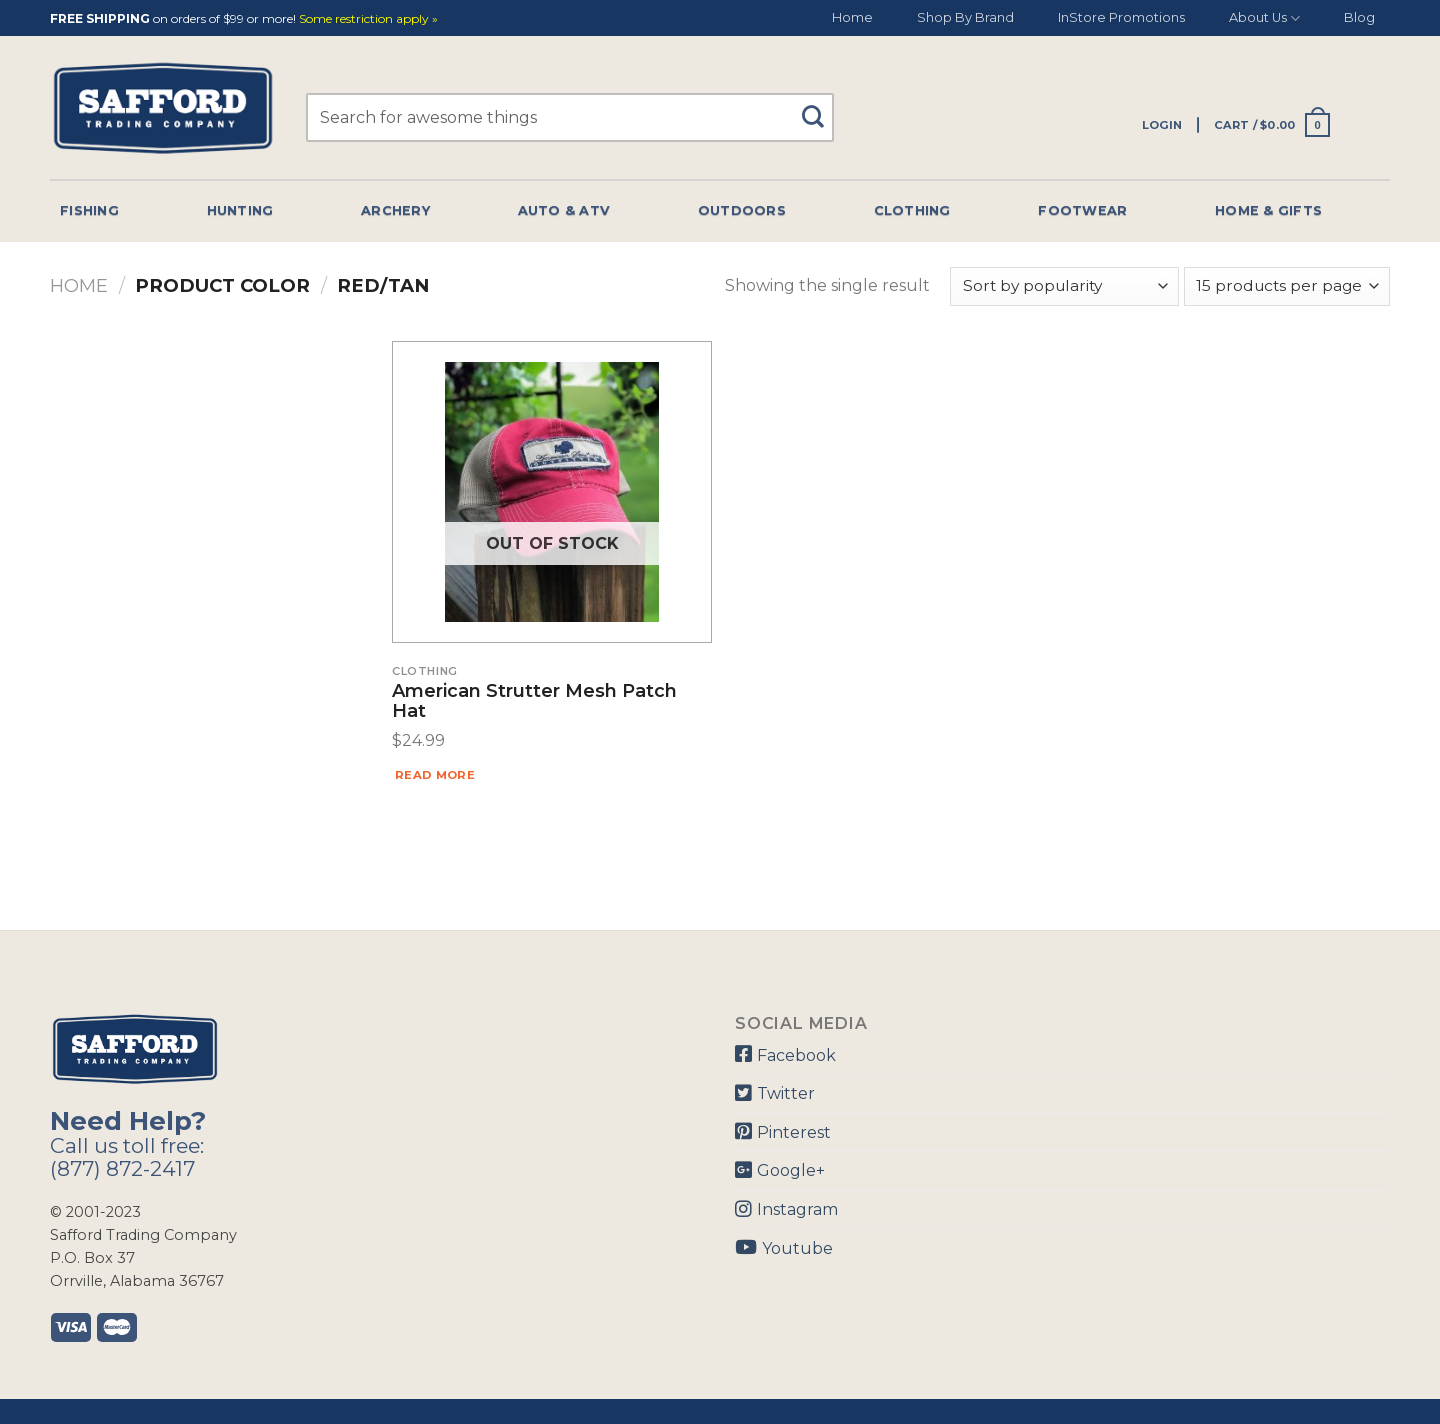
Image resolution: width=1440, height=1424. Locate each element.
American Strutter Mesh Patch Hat (534, 702)
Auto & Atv (564, 210)
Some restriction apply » (368, 19)
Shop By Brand (965, 17)
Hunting (240, 210)
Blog (1359, 17)
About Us (1264, 18)
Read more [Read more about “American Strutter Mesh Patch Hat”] (435, 775)
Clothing (912, 210)
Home (852, 17)
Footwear (1082, 210)
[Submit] (820, 107)
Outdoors (742, 210)
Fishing (89, 210)
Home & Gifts (1268, 210)
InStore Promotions (1121, 17)
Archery (395, 210)
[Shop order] (1064, 286)
